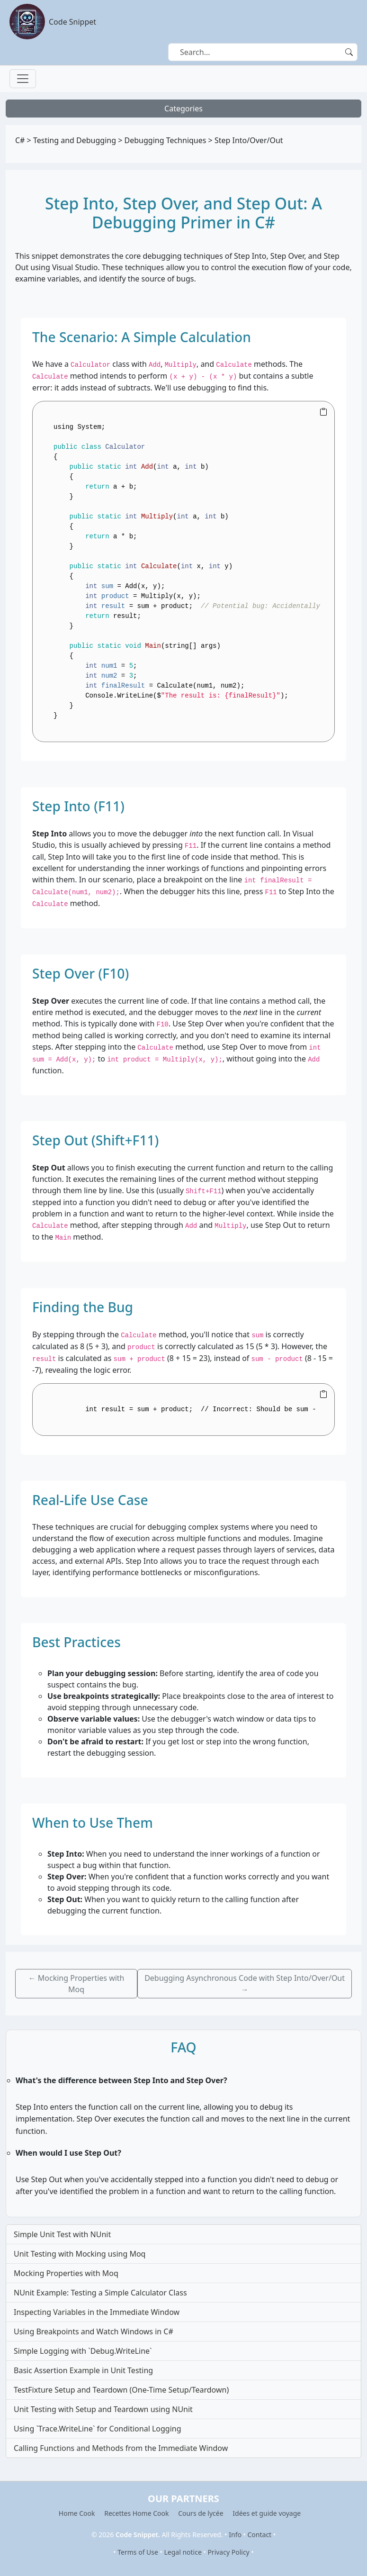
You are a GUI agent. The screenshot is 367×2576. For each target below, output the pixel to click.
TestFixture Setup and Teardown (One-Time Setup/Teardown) (121, 2390)
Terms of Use (137, 2552)
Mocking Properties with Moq (66, 2273)
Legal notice (182, 2552)
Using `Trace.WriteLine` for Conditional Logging (97, 2428)
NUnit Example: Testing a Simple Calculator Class (100, 2292)
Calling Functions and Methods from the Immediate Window (121, 2448)
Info (235, 2534)
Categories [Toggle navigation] (183, 108)
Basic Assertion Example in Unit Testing (83, 2370)
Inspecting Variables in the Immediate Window (96, 2312)
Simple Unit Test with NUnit (62, 2234)
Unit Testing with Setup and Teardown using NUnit (103, 2409)
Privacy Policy (228, 2552)
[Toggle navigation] (22, 78)
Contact (260, 2534)
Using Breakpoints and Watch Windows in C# (93, 2331)
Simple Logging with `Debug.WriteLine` (83, 2351)
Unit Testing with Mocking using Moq (79, 2254)
